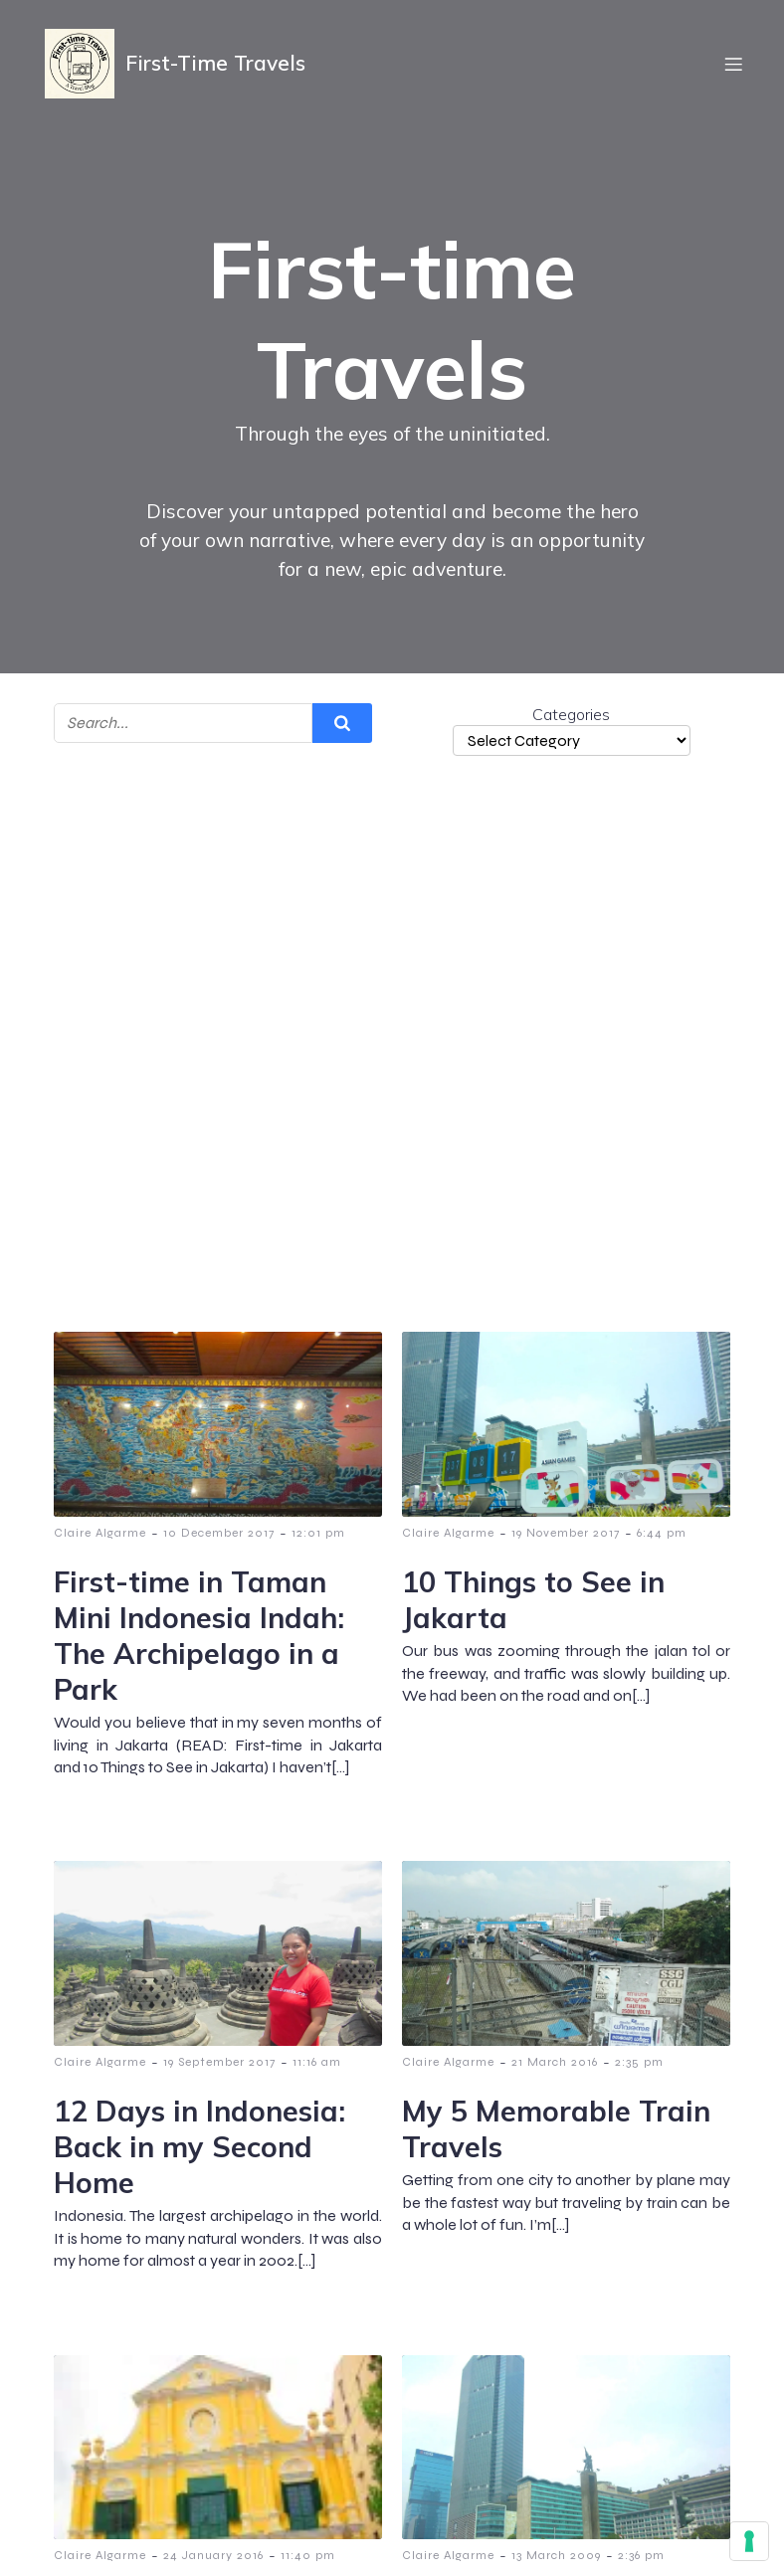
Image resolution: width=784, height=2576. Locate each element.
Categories (571, 714)
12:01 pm (318, 1533)
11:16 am (317, 2062)
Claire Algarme (100, 1533)
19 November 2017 (565, 1533)
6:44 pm (661, 1533)
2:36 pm (641, 2555)
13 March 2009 (556, 2555)
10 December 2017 (219, 1533)
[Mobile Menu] (733, 65)
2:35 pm (639, 2062)
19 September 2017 (219, 2062)
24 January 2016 (213, 2555)
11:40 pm (308, 2555)
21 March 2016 (554, 2062)
